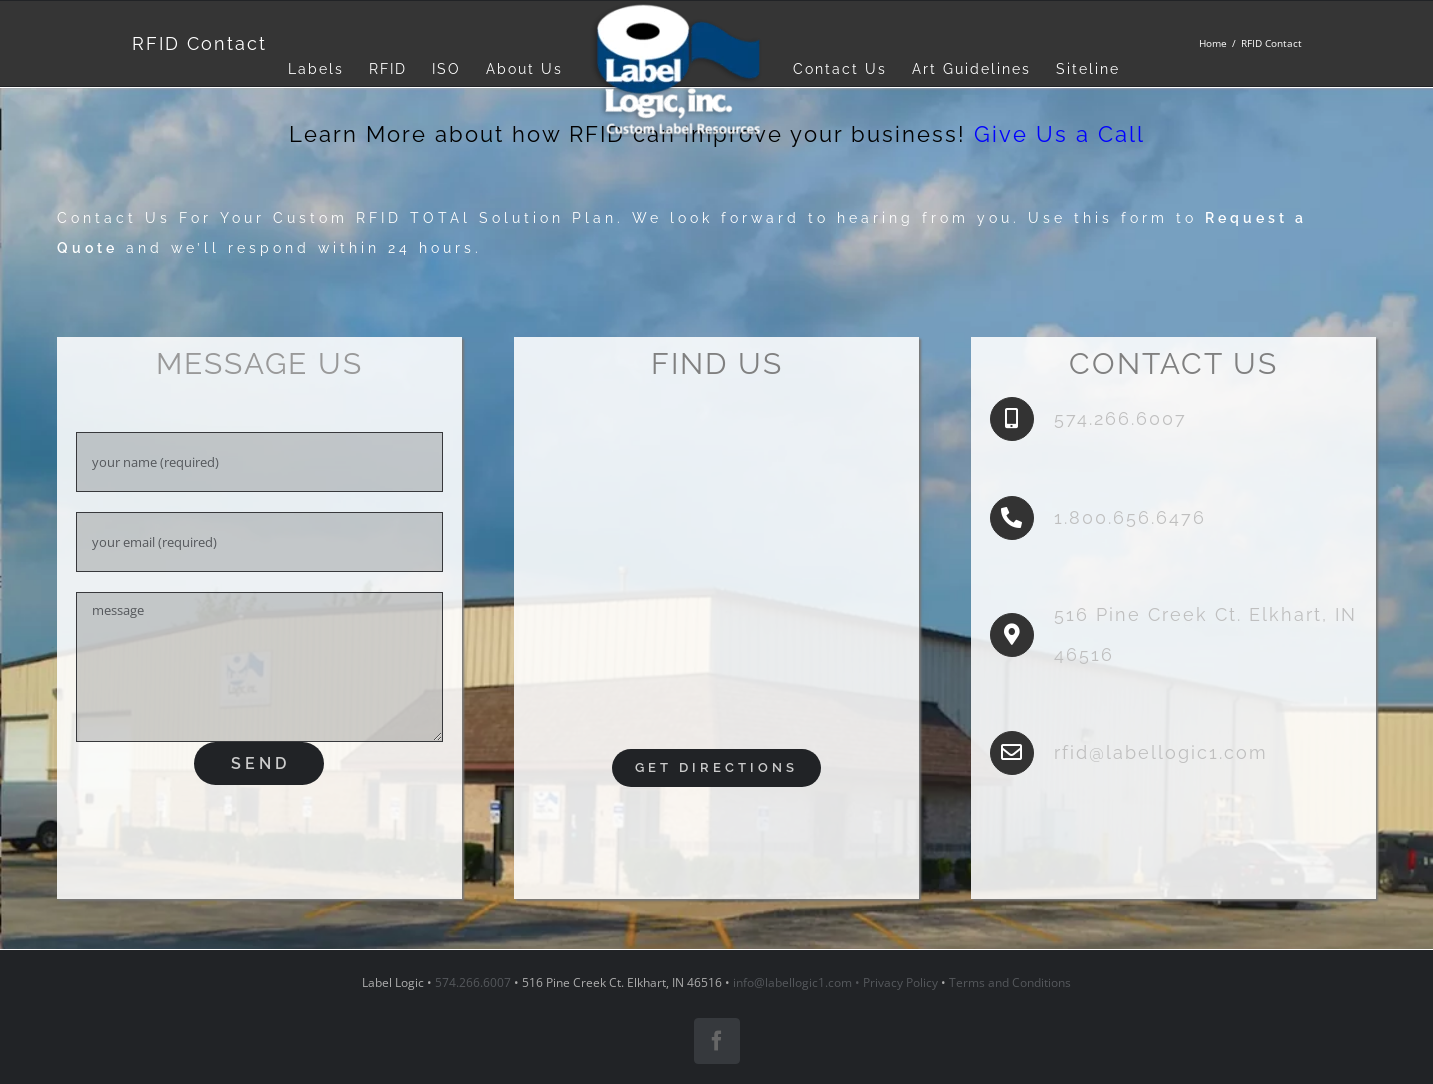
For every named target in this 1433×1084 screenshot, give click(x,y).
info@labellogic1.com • (798, 982)
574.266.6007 (473, 982)
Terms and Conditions (1010, 982)
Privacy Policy (900, 982)
